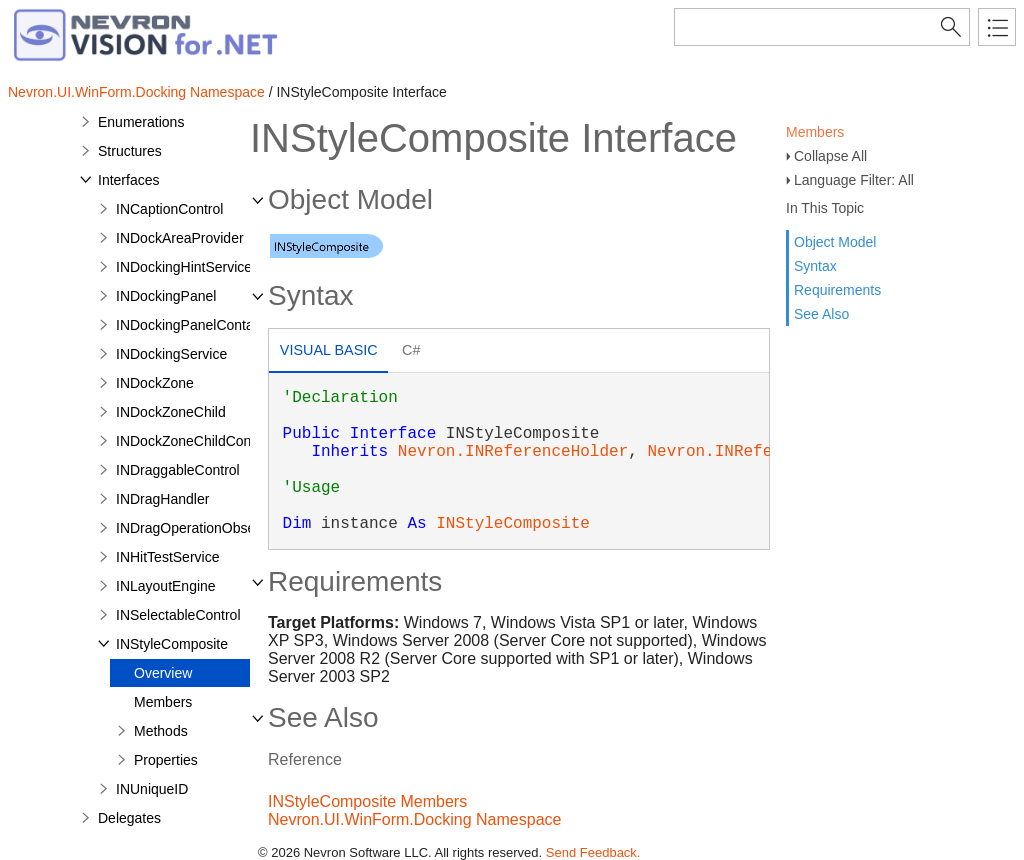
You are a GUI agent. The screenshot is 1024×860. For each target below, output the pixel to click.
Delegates (129, 818)
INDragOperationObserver (197, 528)
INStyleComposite (172, 644)
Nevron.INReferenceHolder (513, 452)
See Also (821, 314)
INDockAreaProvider (180, 238)
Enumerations (141, 122)
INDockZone (155, 383)
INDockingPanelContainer (196, 325)
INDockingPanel (166, 296)
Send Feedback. (593, 852)
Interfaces (128, 180)
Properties (166, 760)
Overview (163, 673)
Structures (130, 151)
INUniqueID (152, 789)
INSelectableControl (178, 615)
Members (815, 132)
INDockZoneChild (171, 412)
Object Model (835, 242)
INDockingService (171, 354)
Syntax (815, 266)
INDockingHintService (184, 267)
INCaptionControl (169, 209)
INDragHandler (162, 499)
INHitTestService (167, 557)
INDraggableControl (178, 470)
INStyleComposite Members (367, 801)
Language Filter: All (854, 180)
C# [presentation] (411, 350)
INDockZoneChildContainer (201, 441)
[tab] (328, 352)
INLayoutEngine (166, 586)
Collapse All (830, 156)
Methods (161, 731)
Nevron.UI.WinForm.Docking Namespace (136, 92)
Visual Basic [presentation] (329, 350)
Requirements (837, 290)
